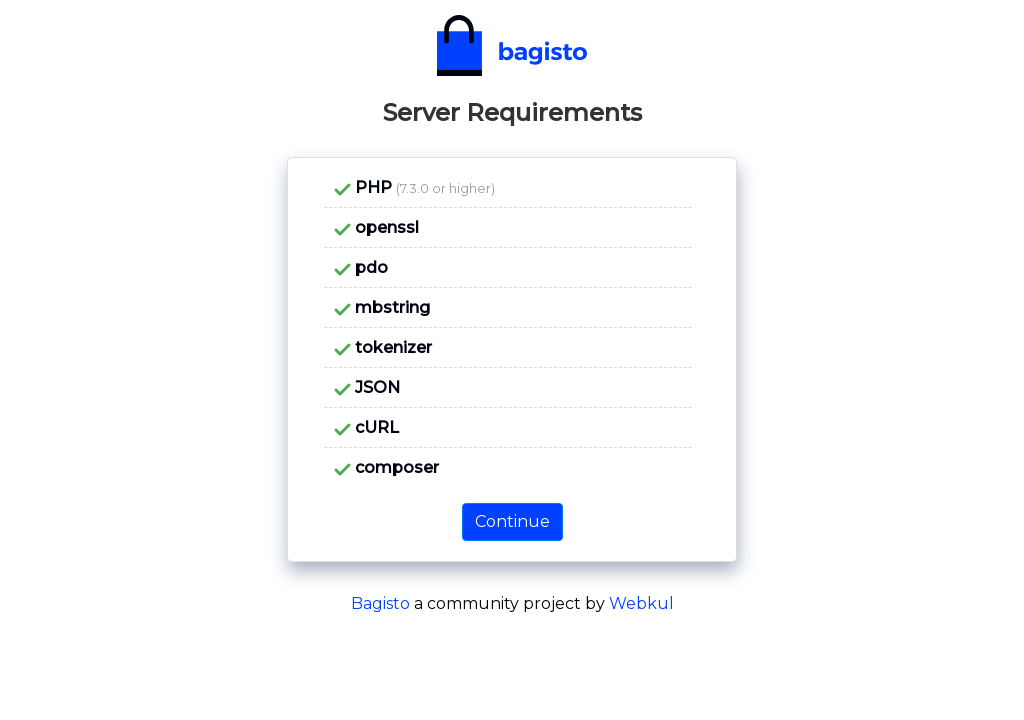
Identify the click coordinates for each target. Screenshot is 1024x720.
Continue (512, 521)
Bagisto (380, 603)
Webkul (641, 603)
